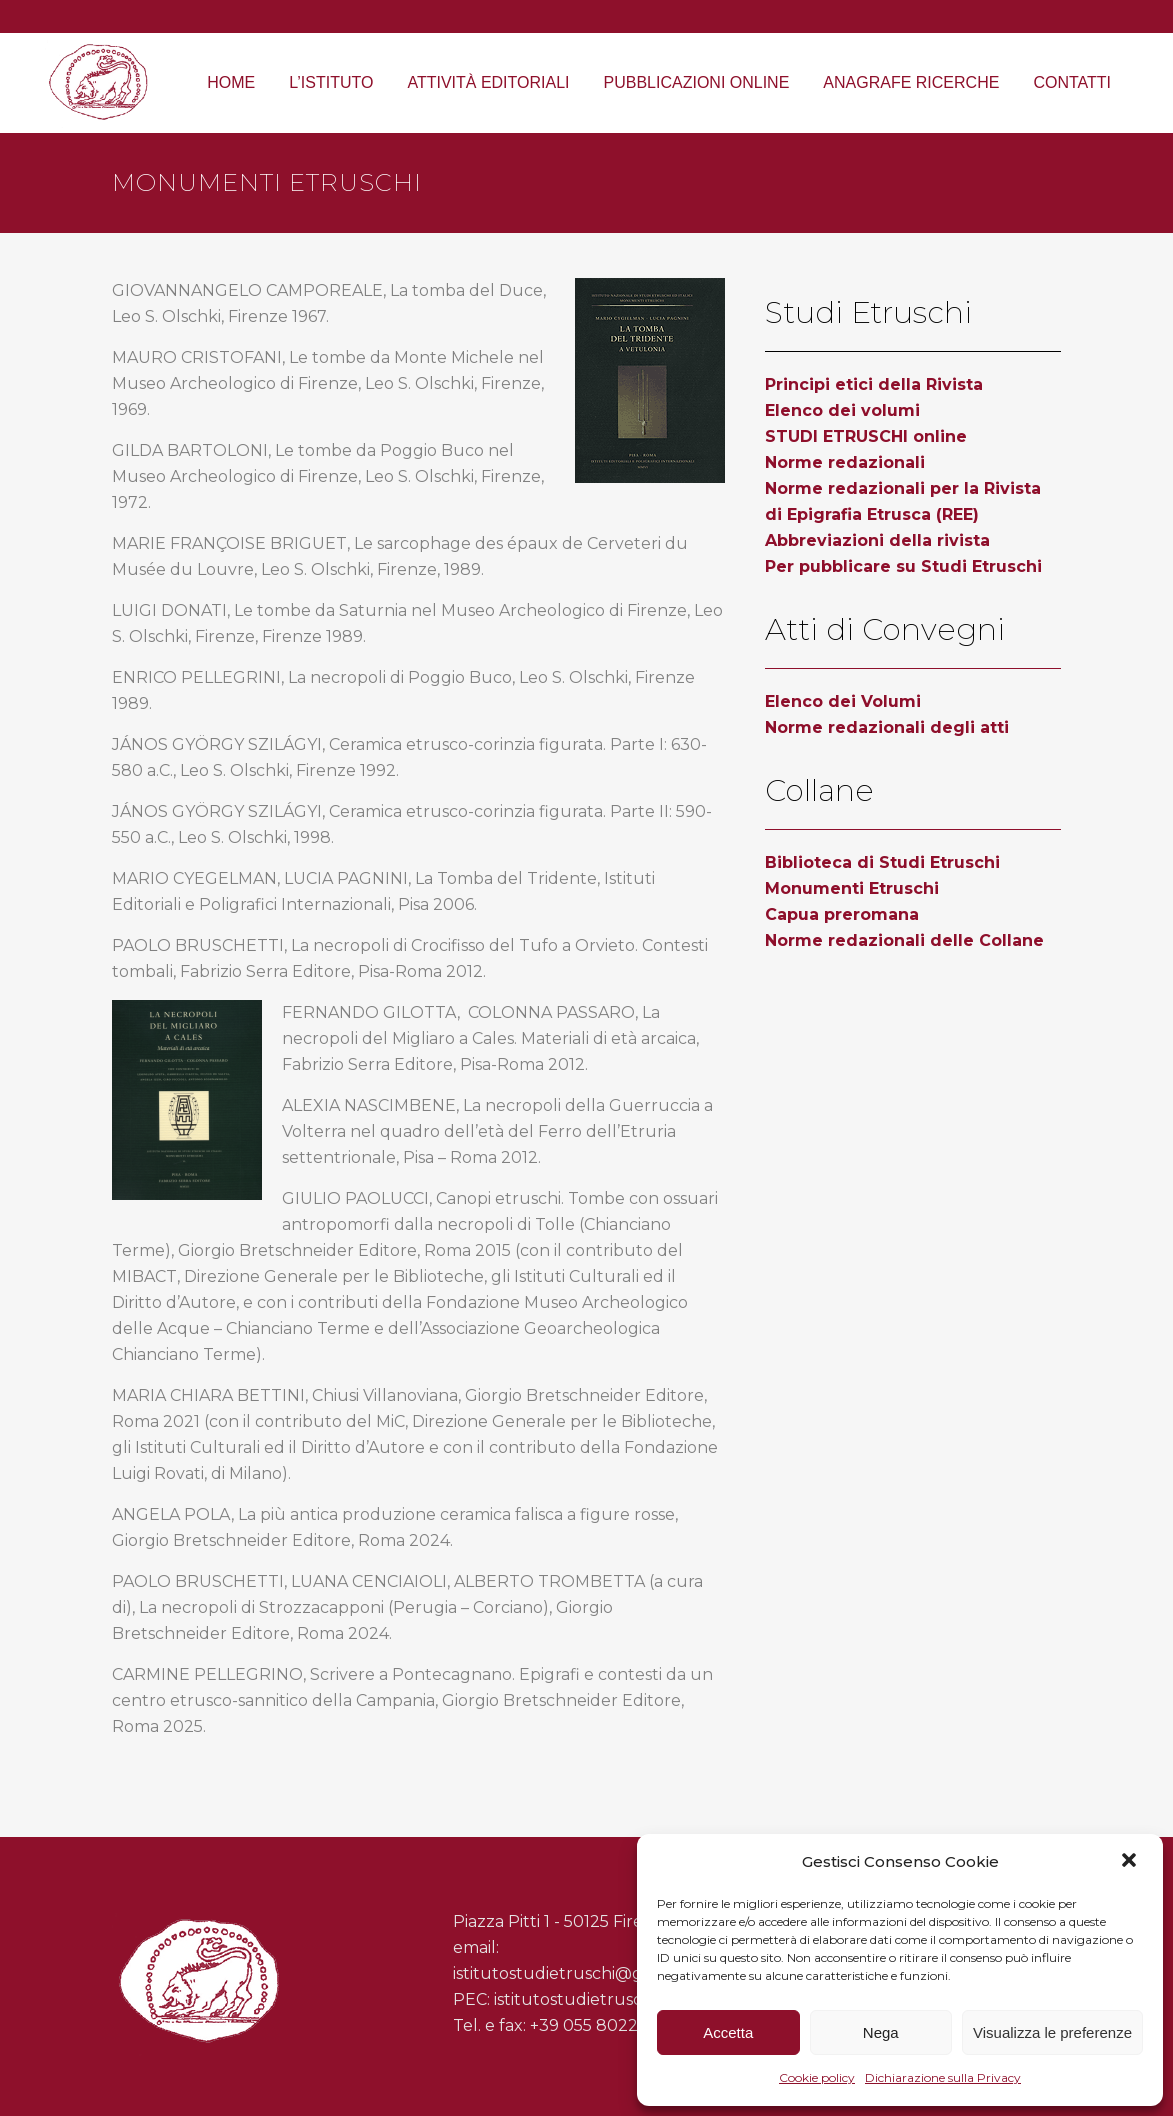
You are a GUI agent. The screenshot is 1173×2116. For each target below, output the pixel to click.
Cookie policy (817, 2077)
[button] (1131, 1862)
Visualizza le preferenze (1052, 2032)
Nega (881, 2032)
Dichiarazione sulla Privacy (943, 2077)
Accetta (728, 2032)
